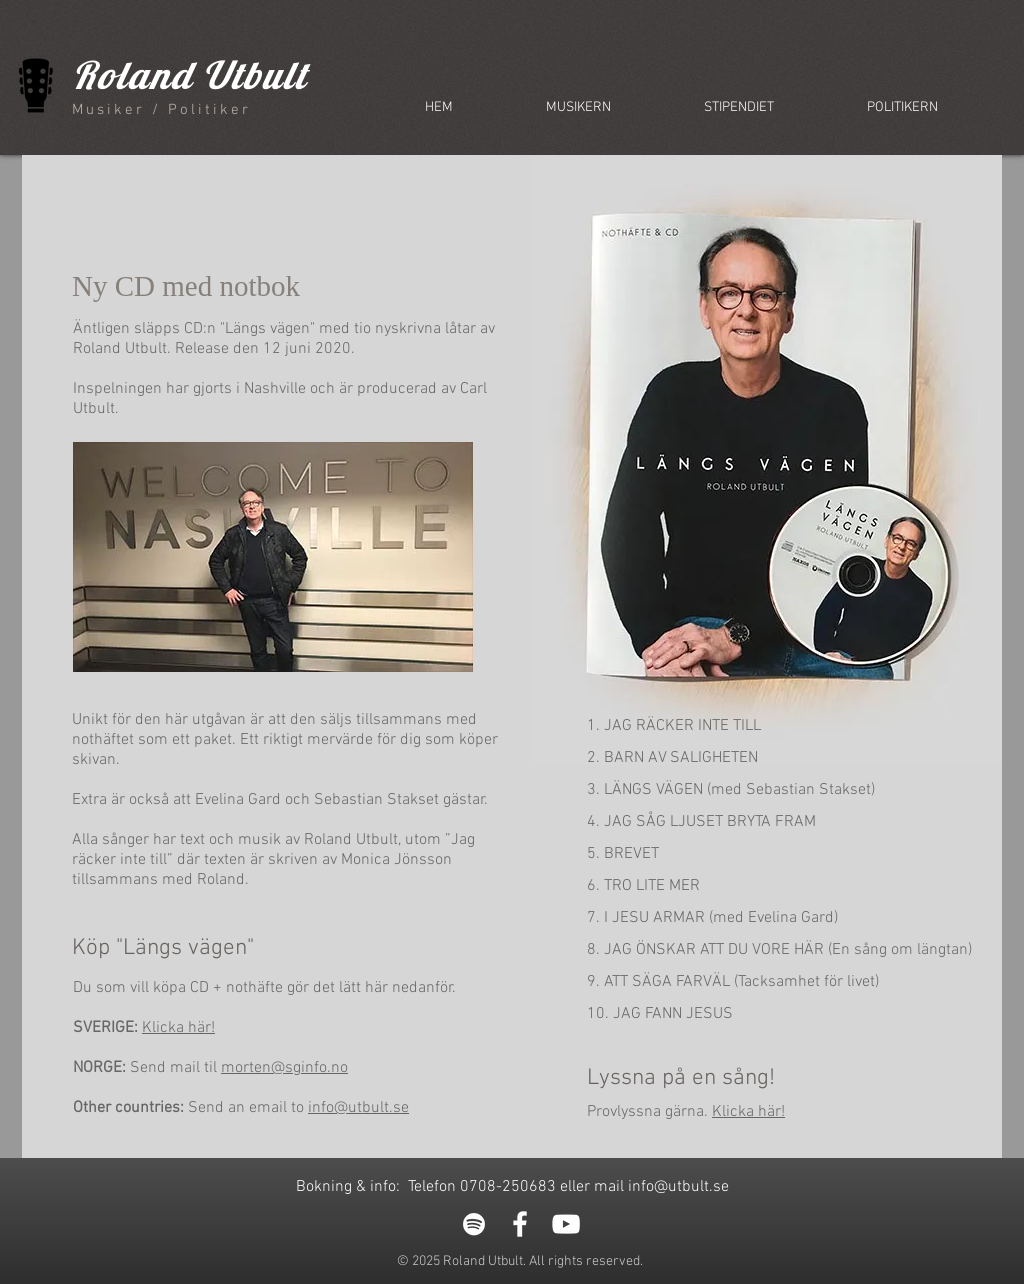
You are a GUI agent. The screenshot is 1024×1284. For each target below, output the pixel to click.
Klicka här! (178, 1028)
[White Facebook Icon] (520, 1224)
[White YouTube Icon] (566, 1224)
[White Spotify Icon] (474, 1224)
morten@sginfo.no (284, 1068)
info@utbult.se (358, 1108)
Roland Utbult (189, 75)
